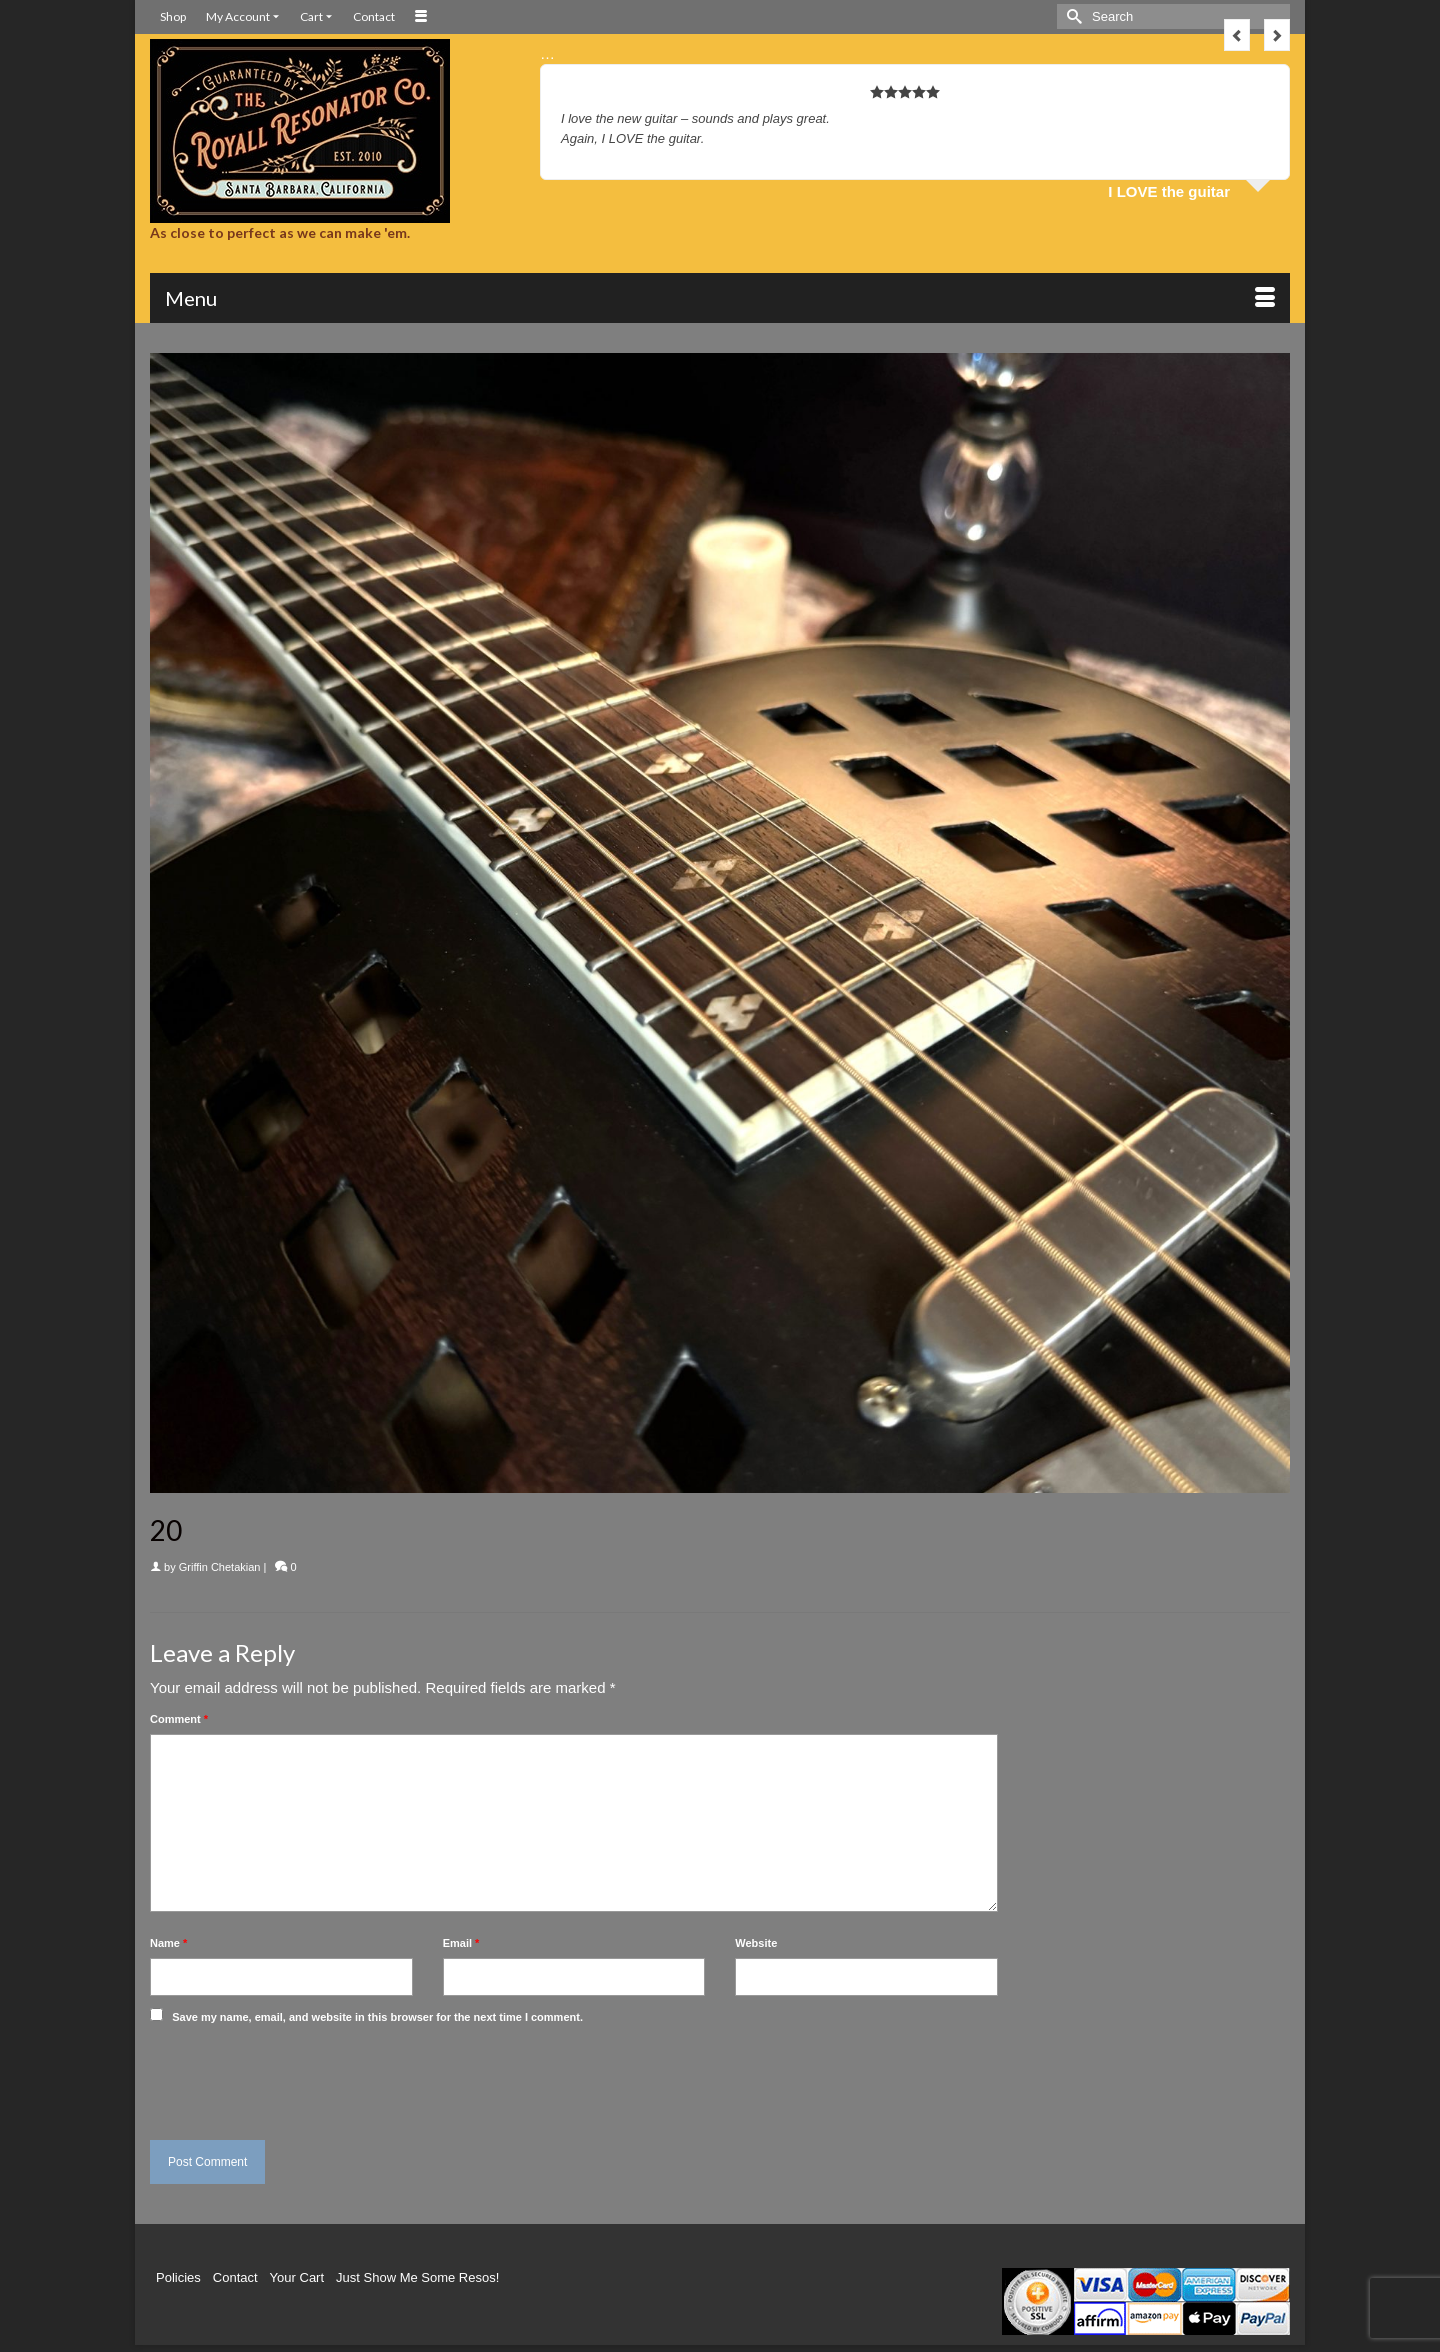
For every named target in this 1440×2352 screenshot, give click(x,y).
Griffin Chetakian (220, 1567)
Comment (179, 1719)
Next (1277, 35)
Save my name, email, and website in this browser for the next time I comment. (377, 2017)
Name (168, 1943)
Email (461, 1943)
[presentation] (287, 2077)
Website (756, 1943)
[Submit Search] (1072, 16)
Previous (1237, 35)
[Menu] (720, 298)
